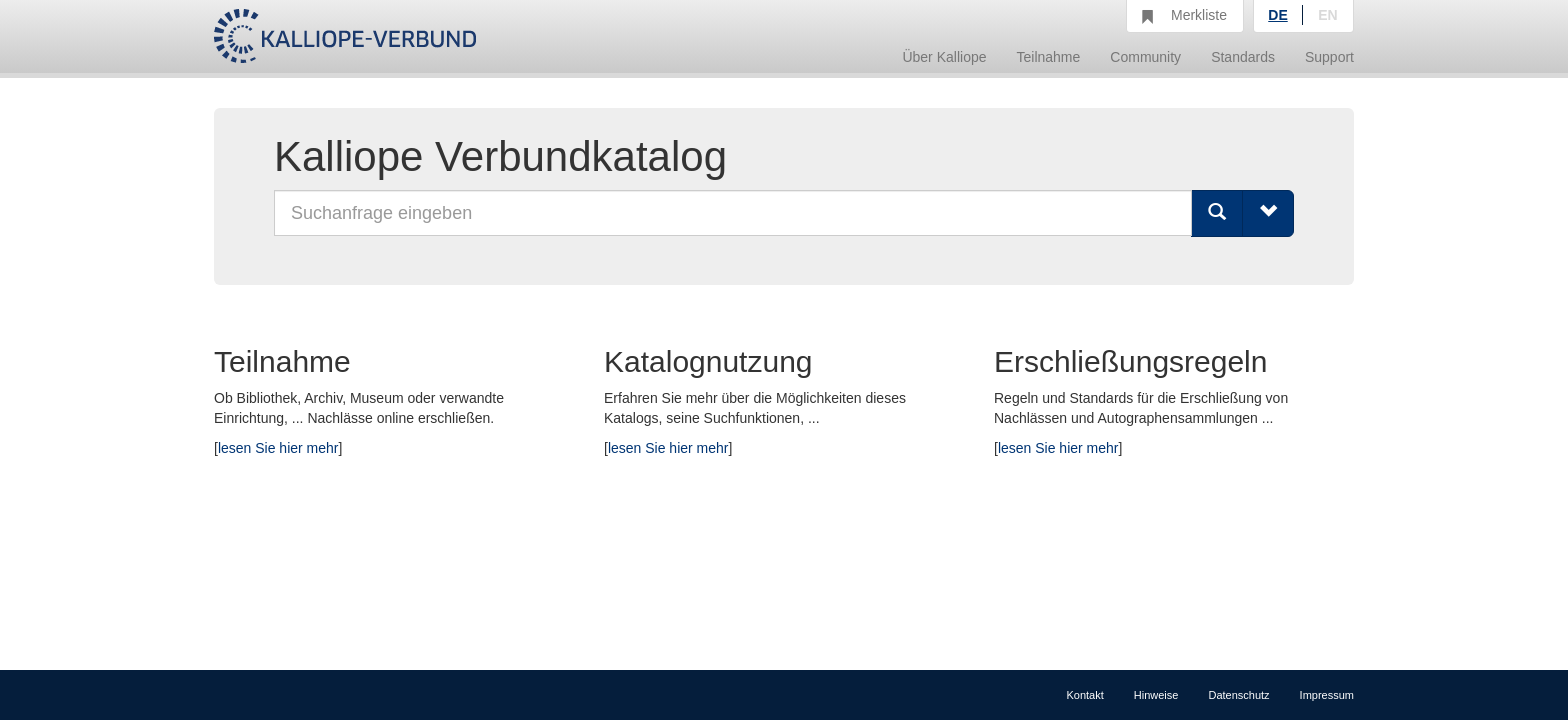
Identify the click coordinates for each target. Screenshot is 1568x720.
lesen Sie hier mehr (278, 448)
